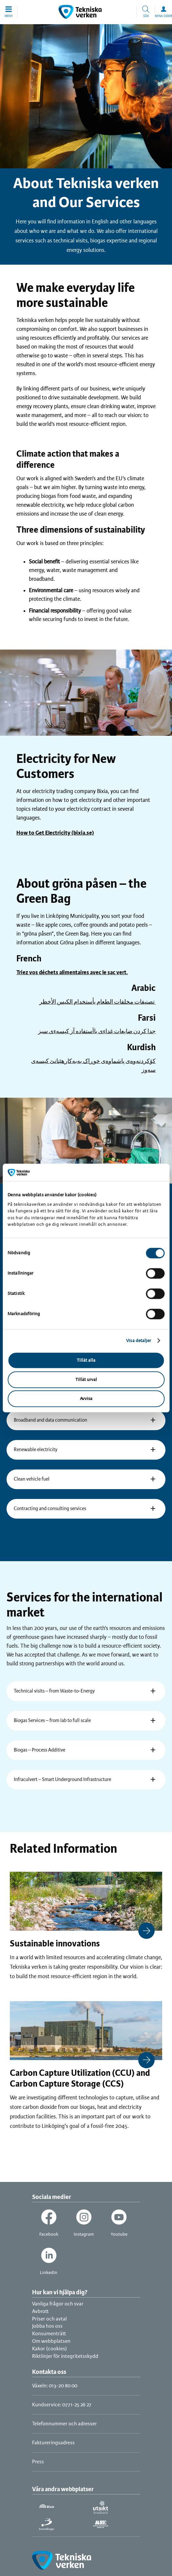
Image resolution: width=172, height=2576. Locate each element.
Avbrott (40, 2311)
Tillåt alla (86, 1360)
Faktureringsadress (53, 2443)
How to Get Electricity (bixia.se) (55, 833)
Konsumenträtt (49, 2334)
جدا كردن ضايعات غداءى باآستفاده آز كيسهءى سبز (97, 1031)
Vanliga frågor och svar (58, 2304)
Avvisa (86, 1398)
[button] (8, 12)
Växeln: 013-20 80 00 (54, 2386)
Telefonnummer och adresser (64, 2424)
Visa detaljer (138, 1340)
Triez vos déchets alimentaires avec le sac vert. (72, 972)
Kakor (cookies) (49, 2349)
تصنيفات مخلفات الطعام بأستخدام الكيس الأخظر (97, 1002)
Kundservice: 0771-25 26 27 (61, 2405)
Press (38, 2462)
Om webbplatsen (51, 2341)
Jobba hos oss (47, 2326)
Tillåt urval (86, 1379)
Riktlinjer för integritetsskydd (65, 2356)
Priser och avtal (49, 2319)
